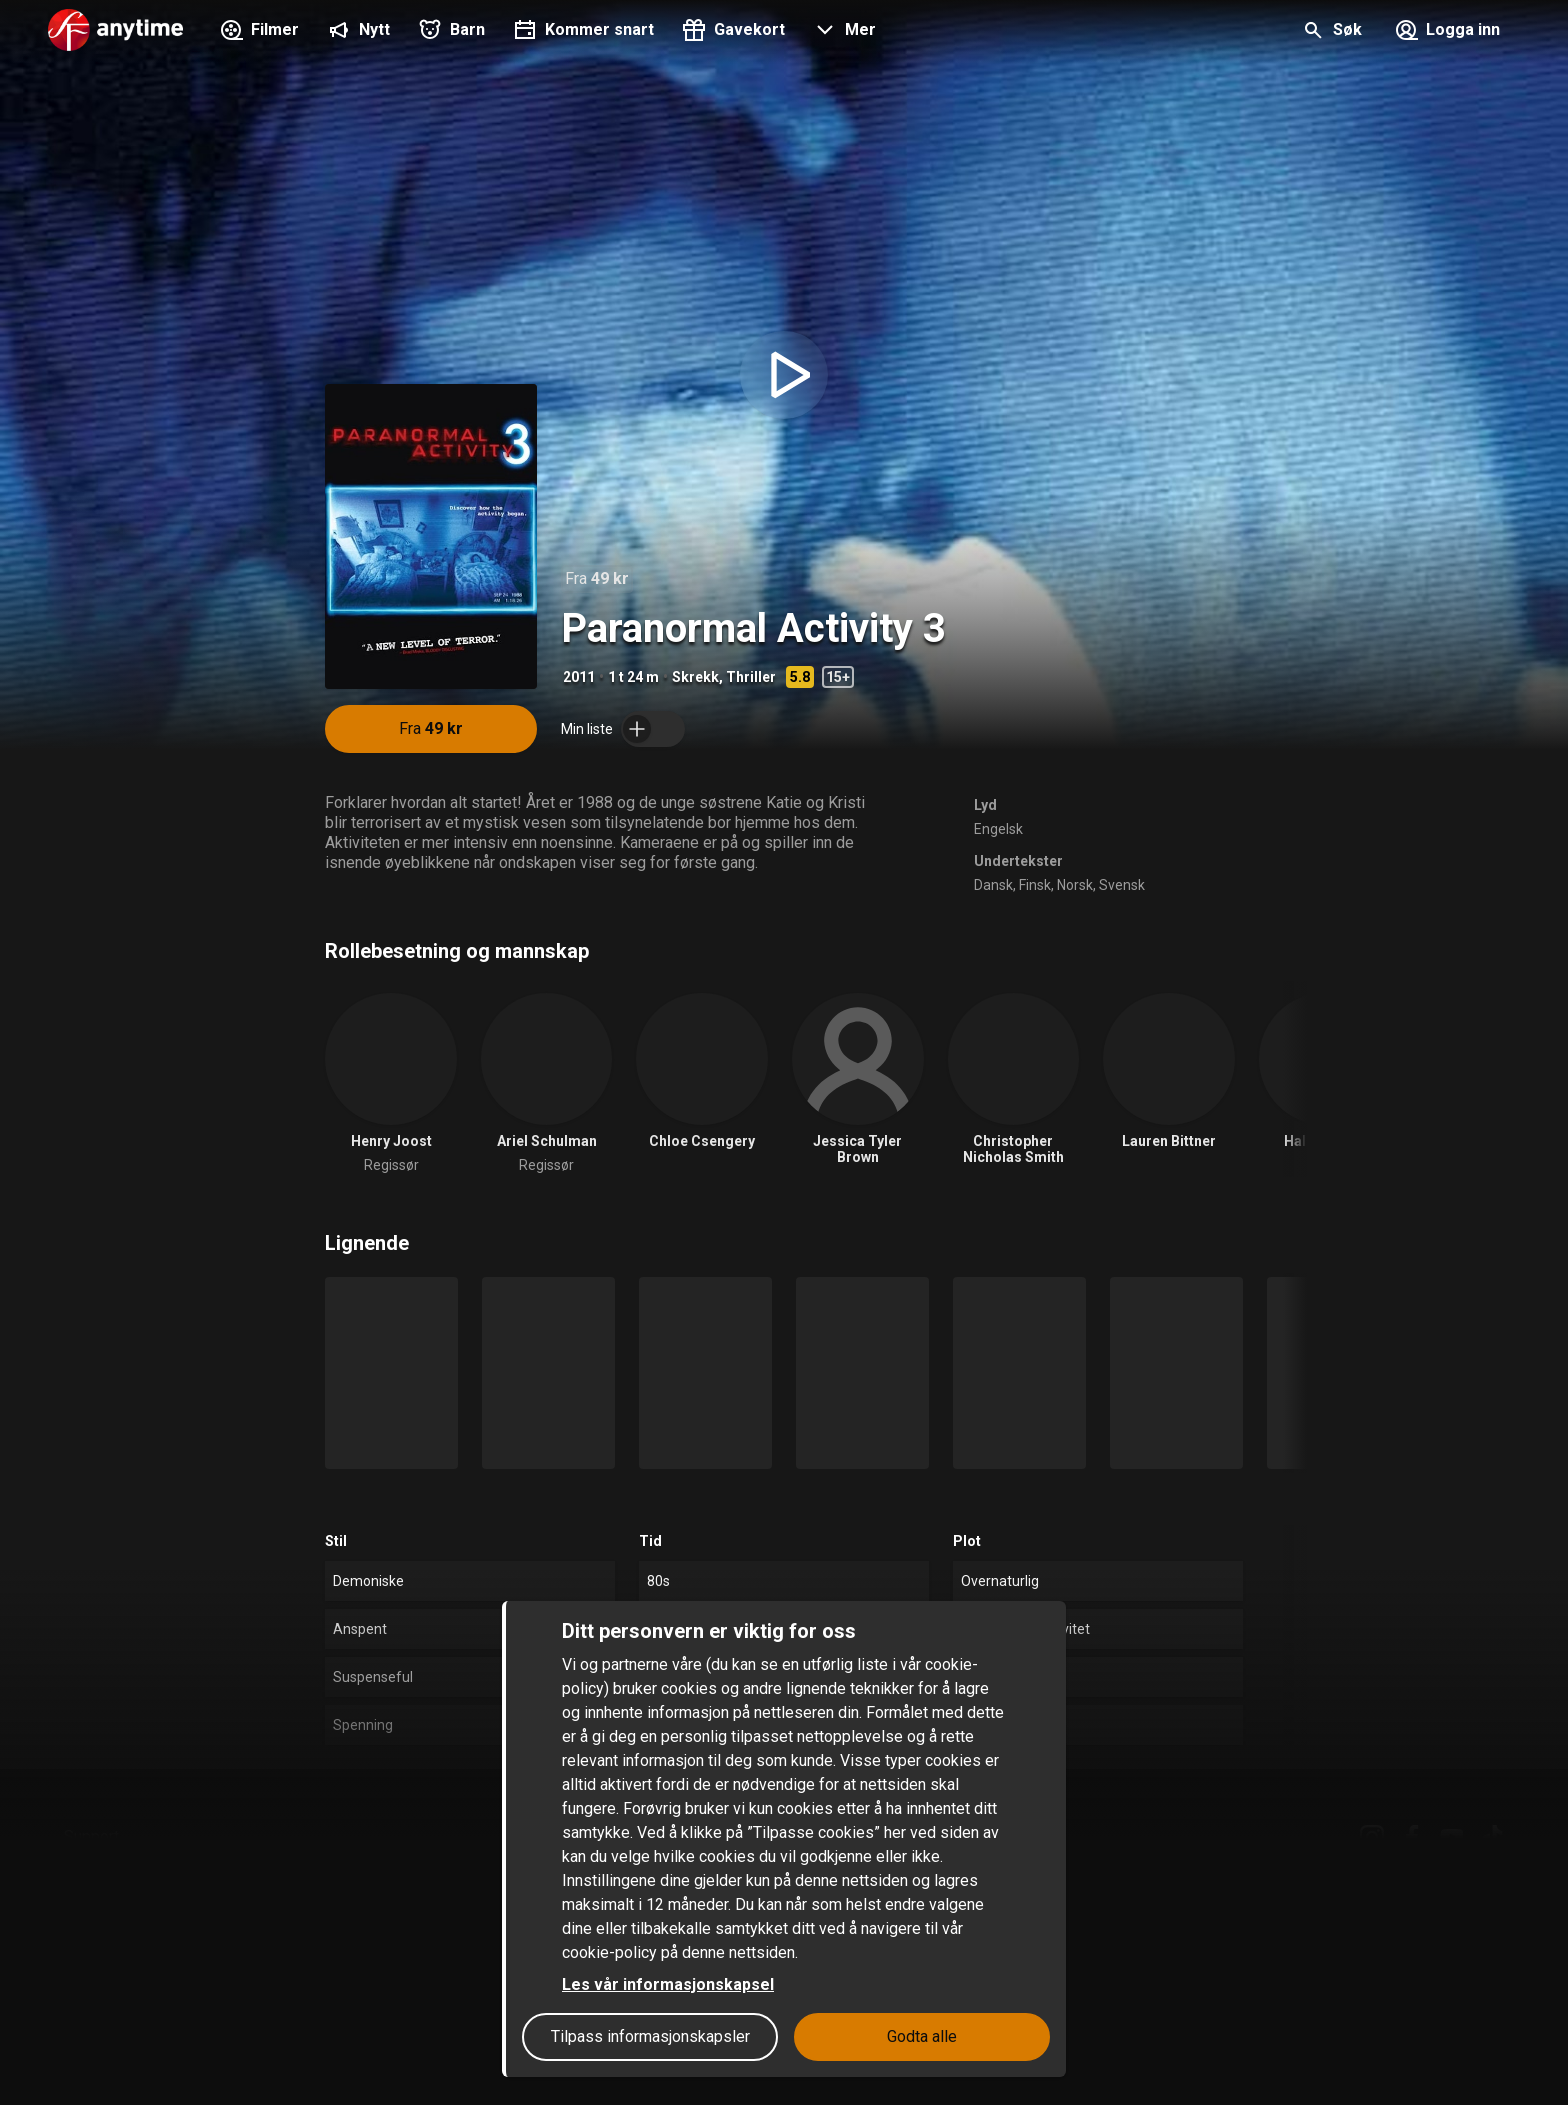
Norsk (1075, 885)
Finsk (1035, 885)
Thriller (751, 677)
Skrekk (695, 677)
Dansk (993, 885)
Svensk (1122, 885)
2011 (579, 677)
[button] (842, 32)
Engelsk (998, 829)
